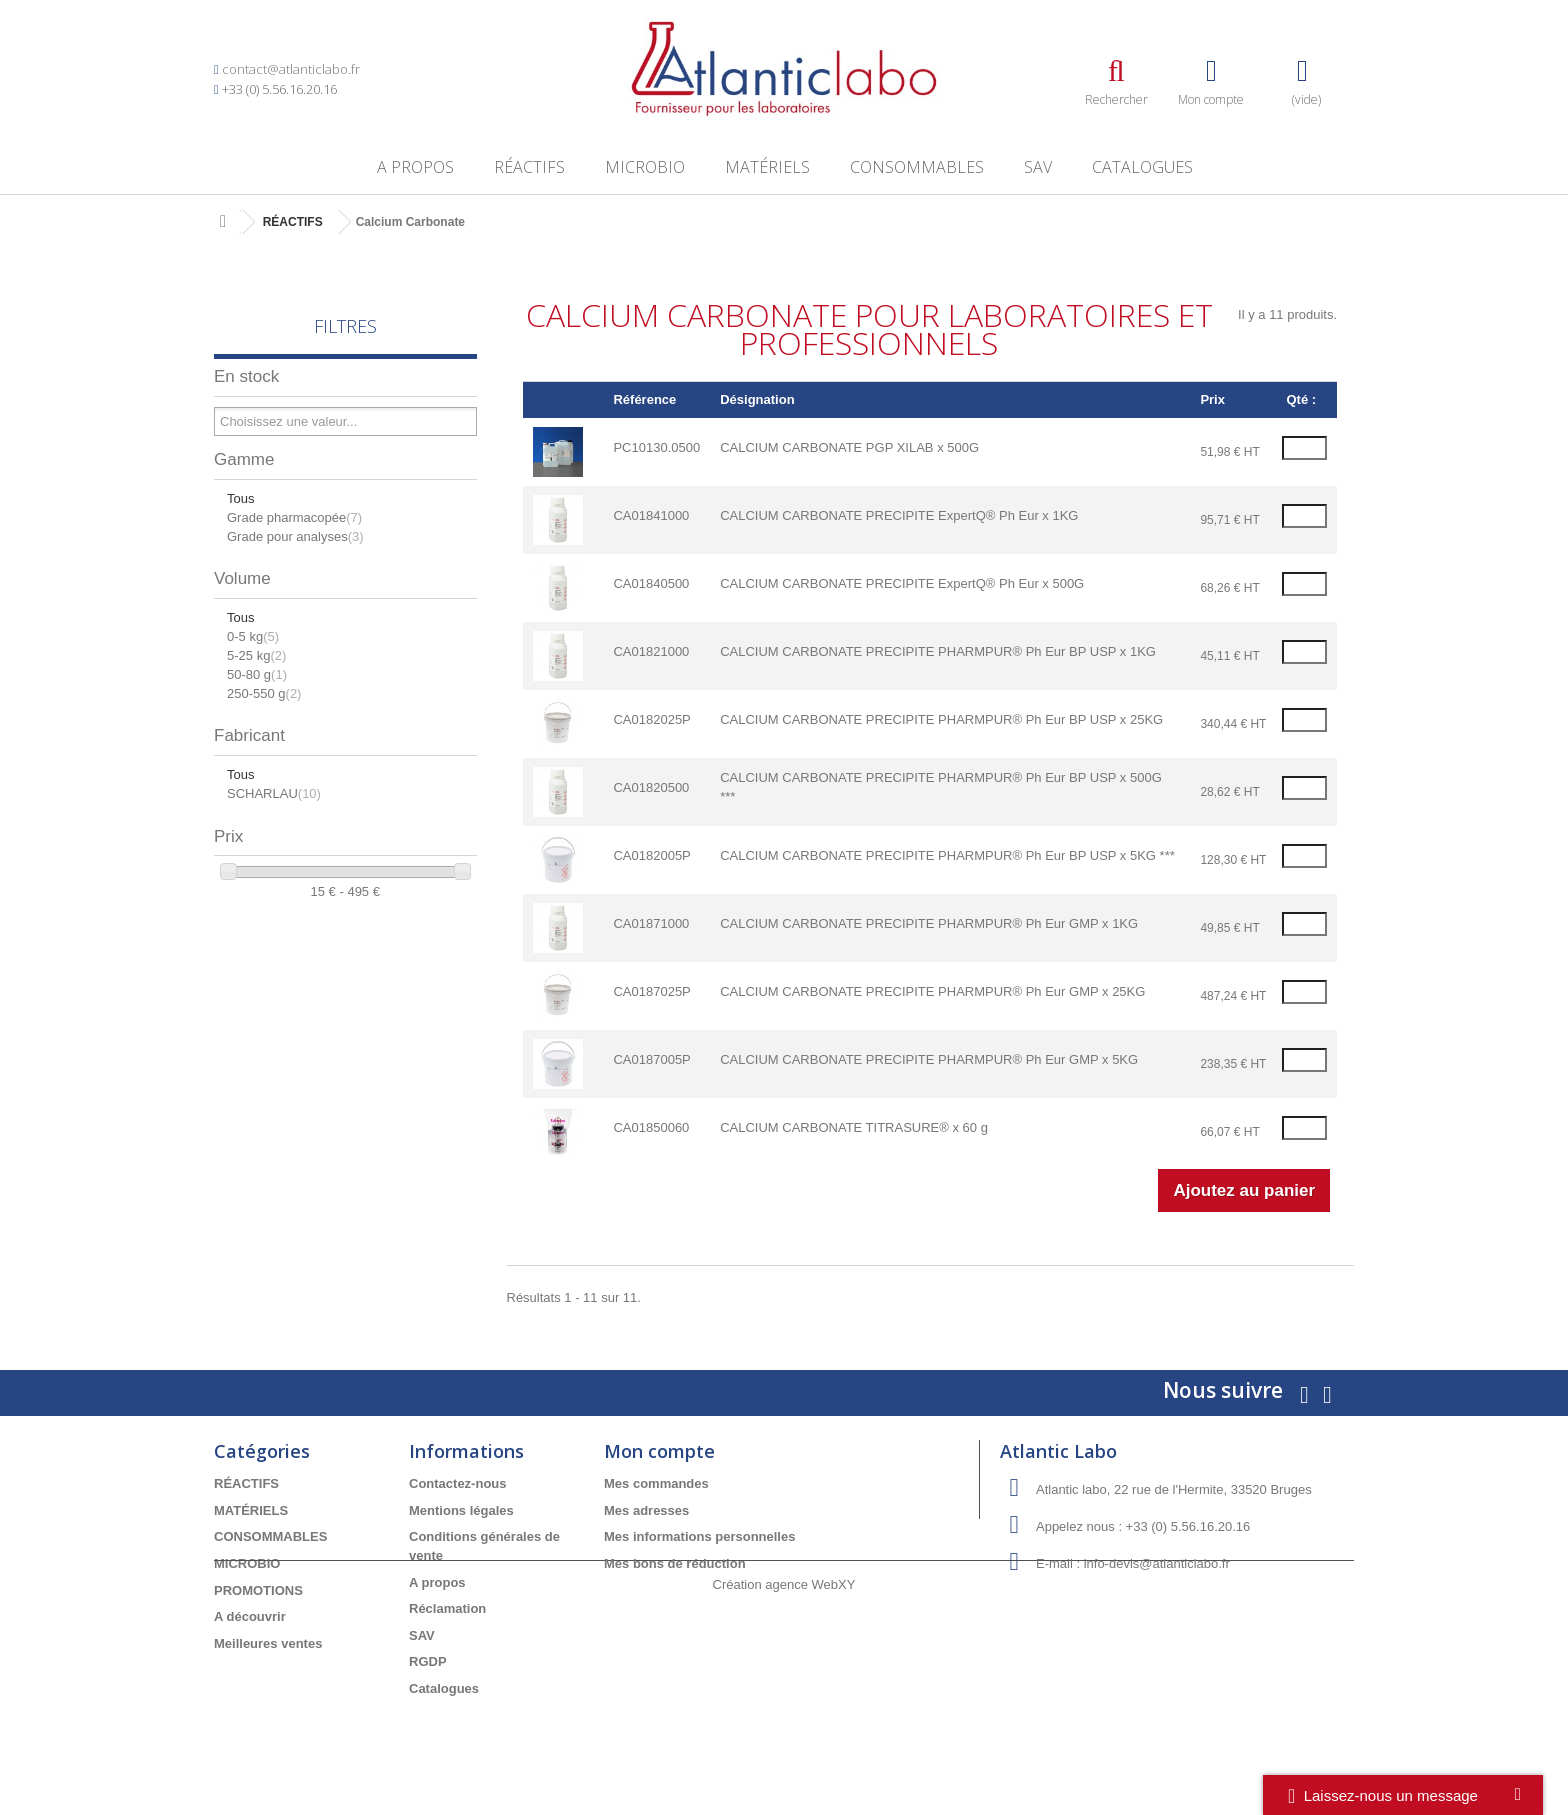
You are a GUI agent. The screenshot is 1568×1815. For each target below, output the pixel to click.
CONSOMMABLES (917, 167)
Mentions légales (461, 1510)
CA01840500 (651, 583)
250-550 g (264, 693)
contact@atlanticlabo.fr (291, 69)
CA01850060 (651, 1127)
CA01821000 (651, 651)
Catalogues (1142, 167)
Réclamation (447, 1608)
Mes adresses (646, 1510)
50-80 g (257, 674)
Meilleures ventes (268, 1643)
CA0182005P (651, 855)
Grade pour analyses (295, 536)
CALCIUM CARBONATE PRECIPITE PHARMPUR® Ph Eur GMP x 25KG (932, 991)
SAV (1038, 167)
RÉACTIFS (529, 167)
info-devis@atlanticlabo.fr (1157, 1563)
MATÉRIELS (767, 167)
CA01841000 (651, 515)
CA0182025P (651, 719)
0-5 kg (253, 636)
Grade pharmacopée (294, 517)
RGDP (428, 1661)
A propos (415, 167)
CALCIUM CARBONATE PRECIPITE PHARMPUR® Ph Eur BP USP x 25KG (941, 719)
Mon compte (659, 1451)
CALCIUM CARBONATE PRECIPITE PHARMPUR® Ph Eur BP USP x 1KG (938, 651)
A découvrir (250, 1616)
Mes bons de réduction (675, 1563)
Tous (240, 498)
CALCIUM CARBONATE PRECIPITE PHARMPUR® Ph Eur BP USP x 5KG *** (947, 855)
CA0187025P (651, 991)
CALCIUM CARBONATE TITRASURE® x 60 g (854, 1127)
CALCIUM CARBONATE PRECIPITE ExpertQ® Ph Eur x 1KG (899, 515)
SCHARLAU (274, 793)
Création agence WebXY (784, 1760)
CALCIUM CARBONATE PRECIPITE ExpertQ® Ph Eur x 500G (902, 583)
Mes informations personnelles (699, 1536)
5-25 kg (256, 655)
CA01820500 (651, 787)
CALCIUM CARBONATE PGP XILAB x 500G (849, 447)
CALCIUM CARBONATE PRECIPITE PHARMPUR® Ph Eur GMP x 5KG (929, 1059)
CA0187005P (651, 1059)
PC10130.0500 (656, 447)
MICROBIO (645, 167)
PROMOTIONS (258, 1590)
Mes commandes (656, 1483)
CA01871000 (651, 923)
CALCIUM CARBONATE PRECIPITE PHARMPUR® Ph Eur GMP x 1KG (929, 923)
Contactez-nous (458, 1483)
